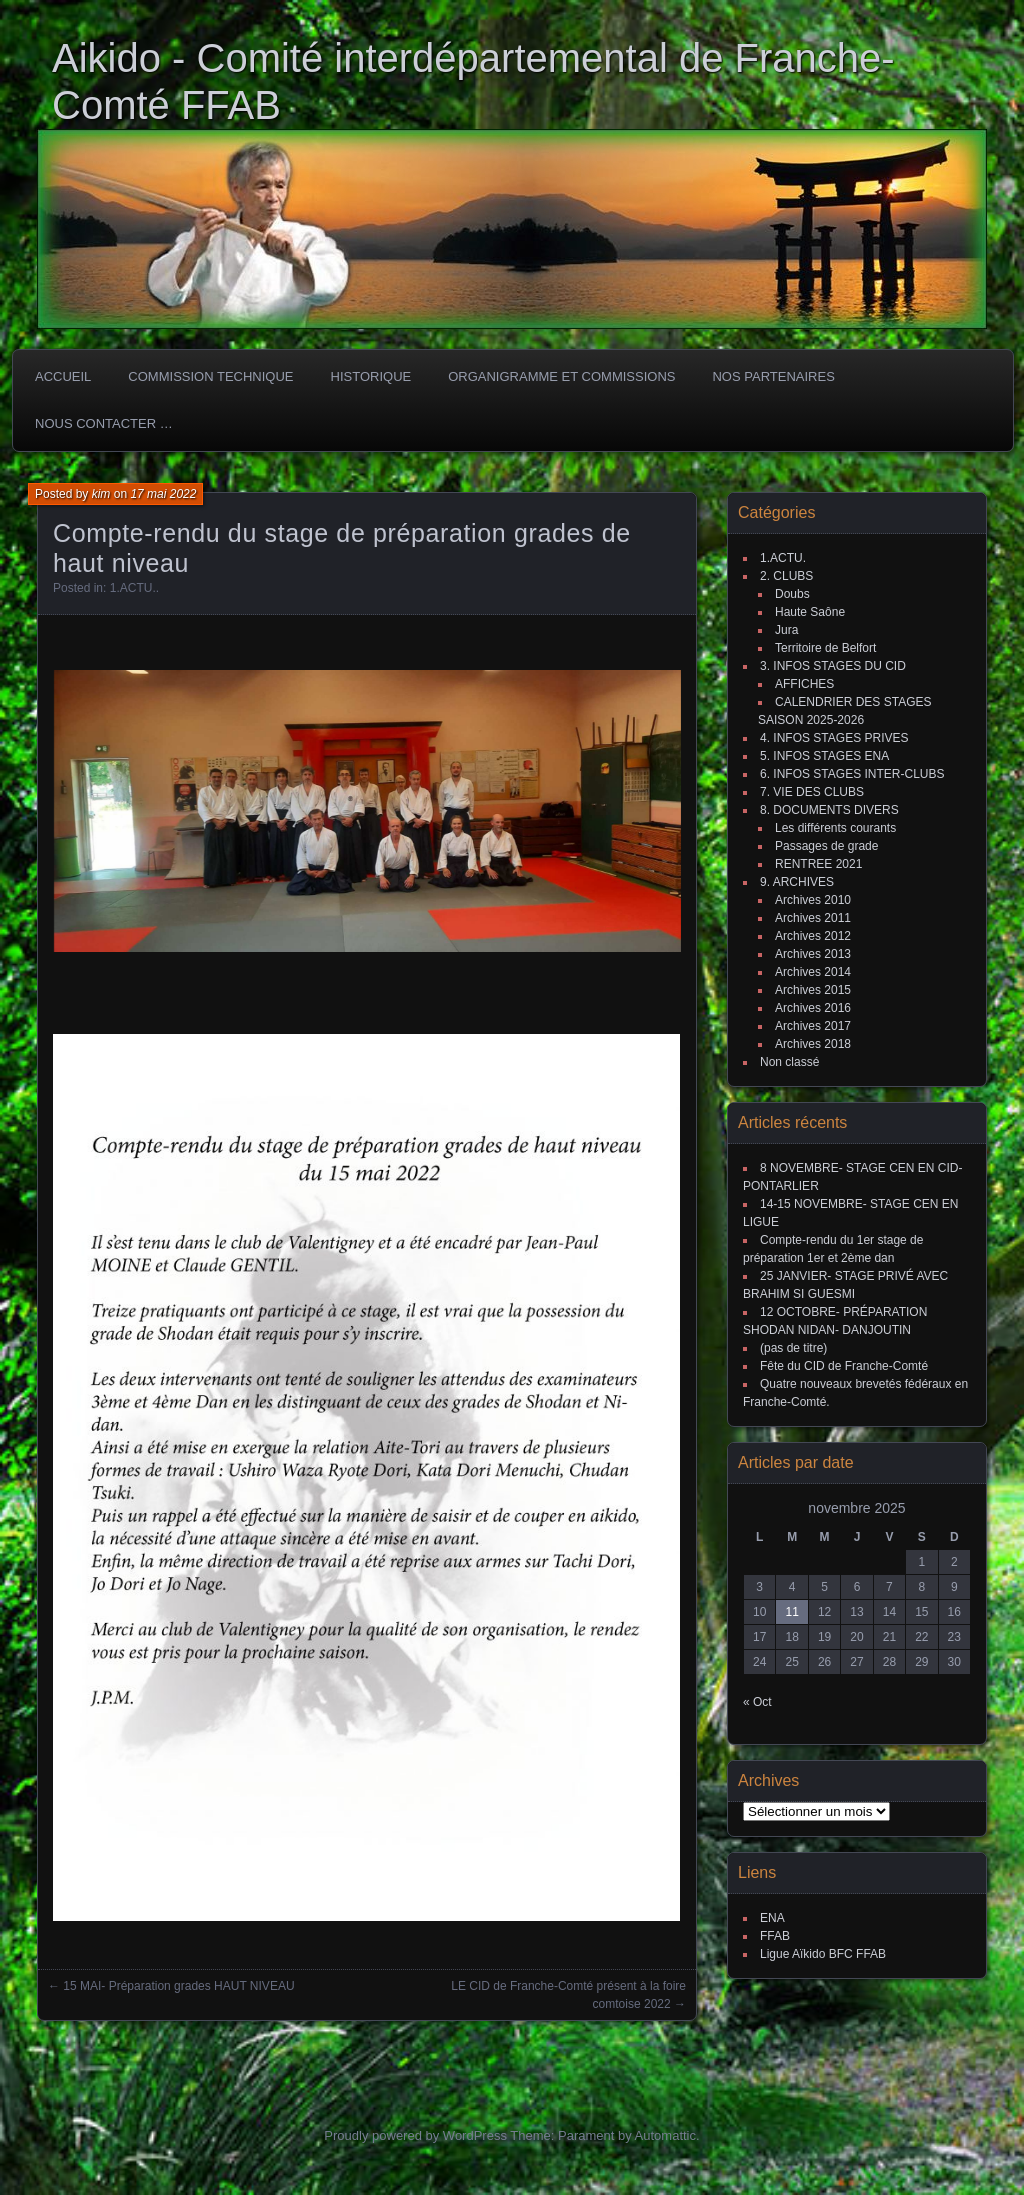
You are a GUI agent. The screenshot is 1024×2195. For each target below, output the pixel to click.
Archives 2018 (813, 1044)
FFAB (775, 1936)
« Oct (757, 1702)
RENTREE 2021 (818, 864)
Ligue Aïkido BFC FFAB (823, 1954)
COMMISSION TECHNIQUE (210, 376)
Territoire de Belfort (825, 648)
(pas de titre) (793, 1348)
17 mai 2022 (163, 494)
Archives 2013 (813, 954)
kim (101, 494)
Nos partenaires (773, 376)
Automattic (665, 2135)
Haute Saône (810, 612)
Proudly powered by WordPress (415, 2135)
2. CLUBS (786, 576)
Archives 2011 (813, 918)
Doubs (792, 594)
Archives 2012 (813, 936)
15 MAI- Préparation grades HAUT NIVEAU (178, 1986)
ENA (772, 1918)
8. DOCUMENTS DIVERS (829, 810)
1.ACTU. (133, 588)
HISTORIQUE (371, 376)
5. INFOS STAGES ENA (824, 756)
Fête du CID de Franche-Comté (844, 1366)
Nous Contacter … (104, 423)
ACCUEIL (63, 376)
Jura (786, 630)
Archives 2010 (813, 900)
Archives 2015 (813, 990)
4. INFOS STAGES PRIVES (834, 738)
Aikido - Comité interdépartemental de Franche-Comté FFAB (473, 81)
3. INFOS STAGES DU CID (833, 666)
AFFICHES (804, 684)
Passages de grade (826, 846)
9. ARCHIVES (797, 882)
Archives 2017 (813, 1026)
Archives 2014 (813, 972)
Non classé (789, 1062)
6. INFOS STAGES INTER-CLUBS (852, 774)
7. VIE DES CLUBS (812, 792)
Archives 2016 (813, 1008)
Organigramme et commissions (561, 376)
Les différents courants (835, 828)
